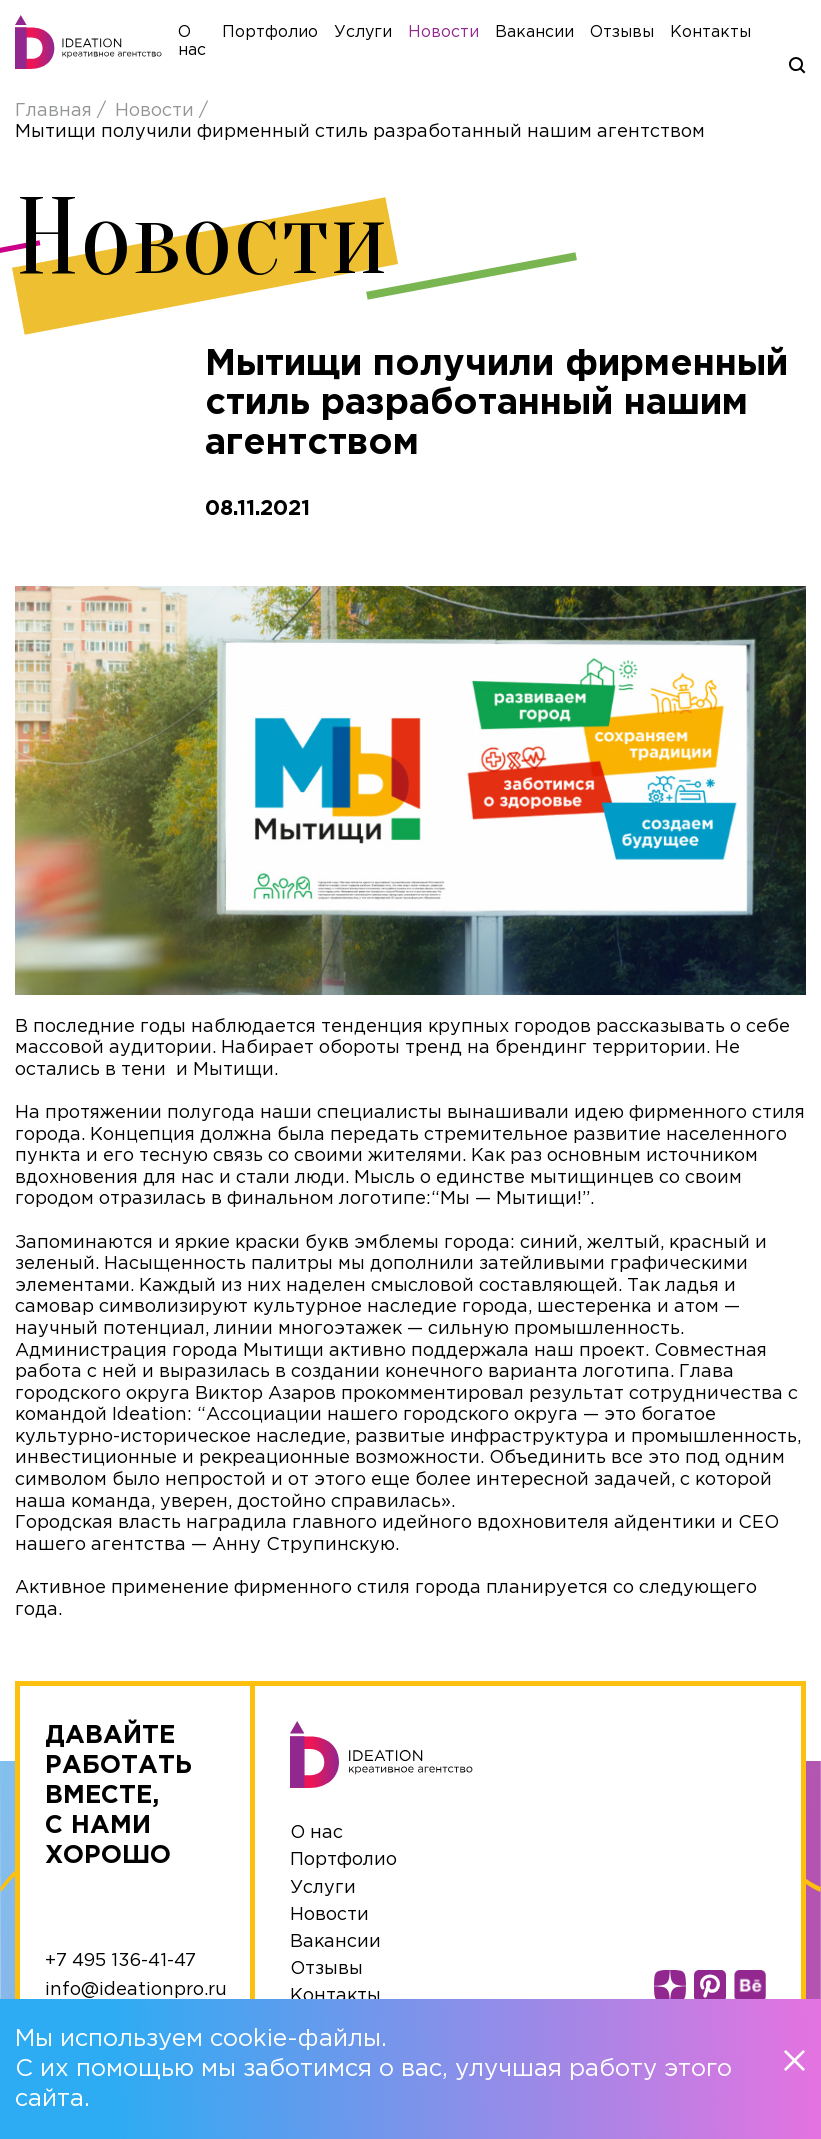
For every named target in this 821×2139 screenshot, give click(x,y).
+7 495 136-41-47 (120, 1968)
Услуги (383, 35)
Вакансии (554, 35)
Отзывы (642, 35)
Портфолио (290, 35)
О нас (316, 1841)
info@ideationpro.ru (136, 1997)
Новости (463, 35)
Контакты (730, 35)
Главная (56, 118)
